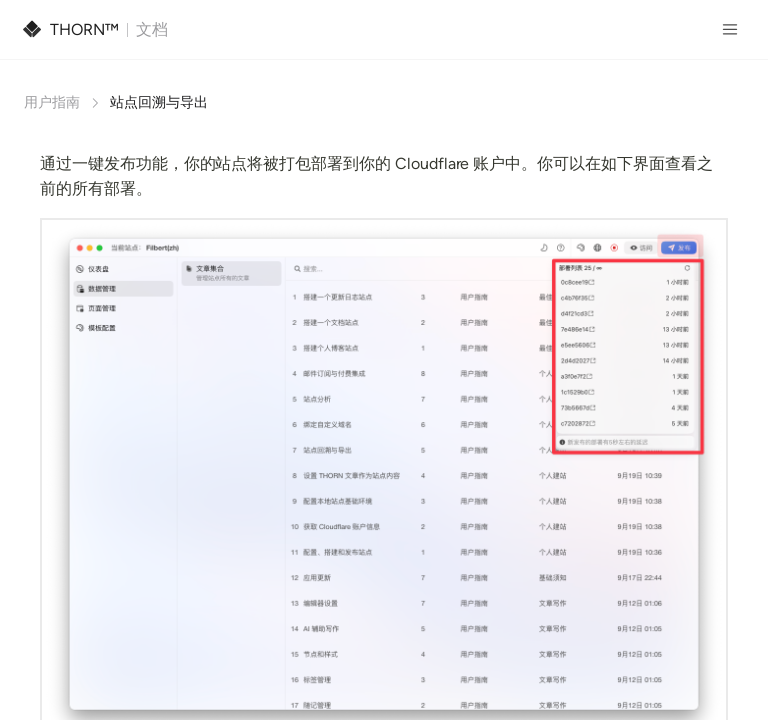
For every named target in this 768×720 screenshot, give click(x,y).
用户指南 (52, 102)
